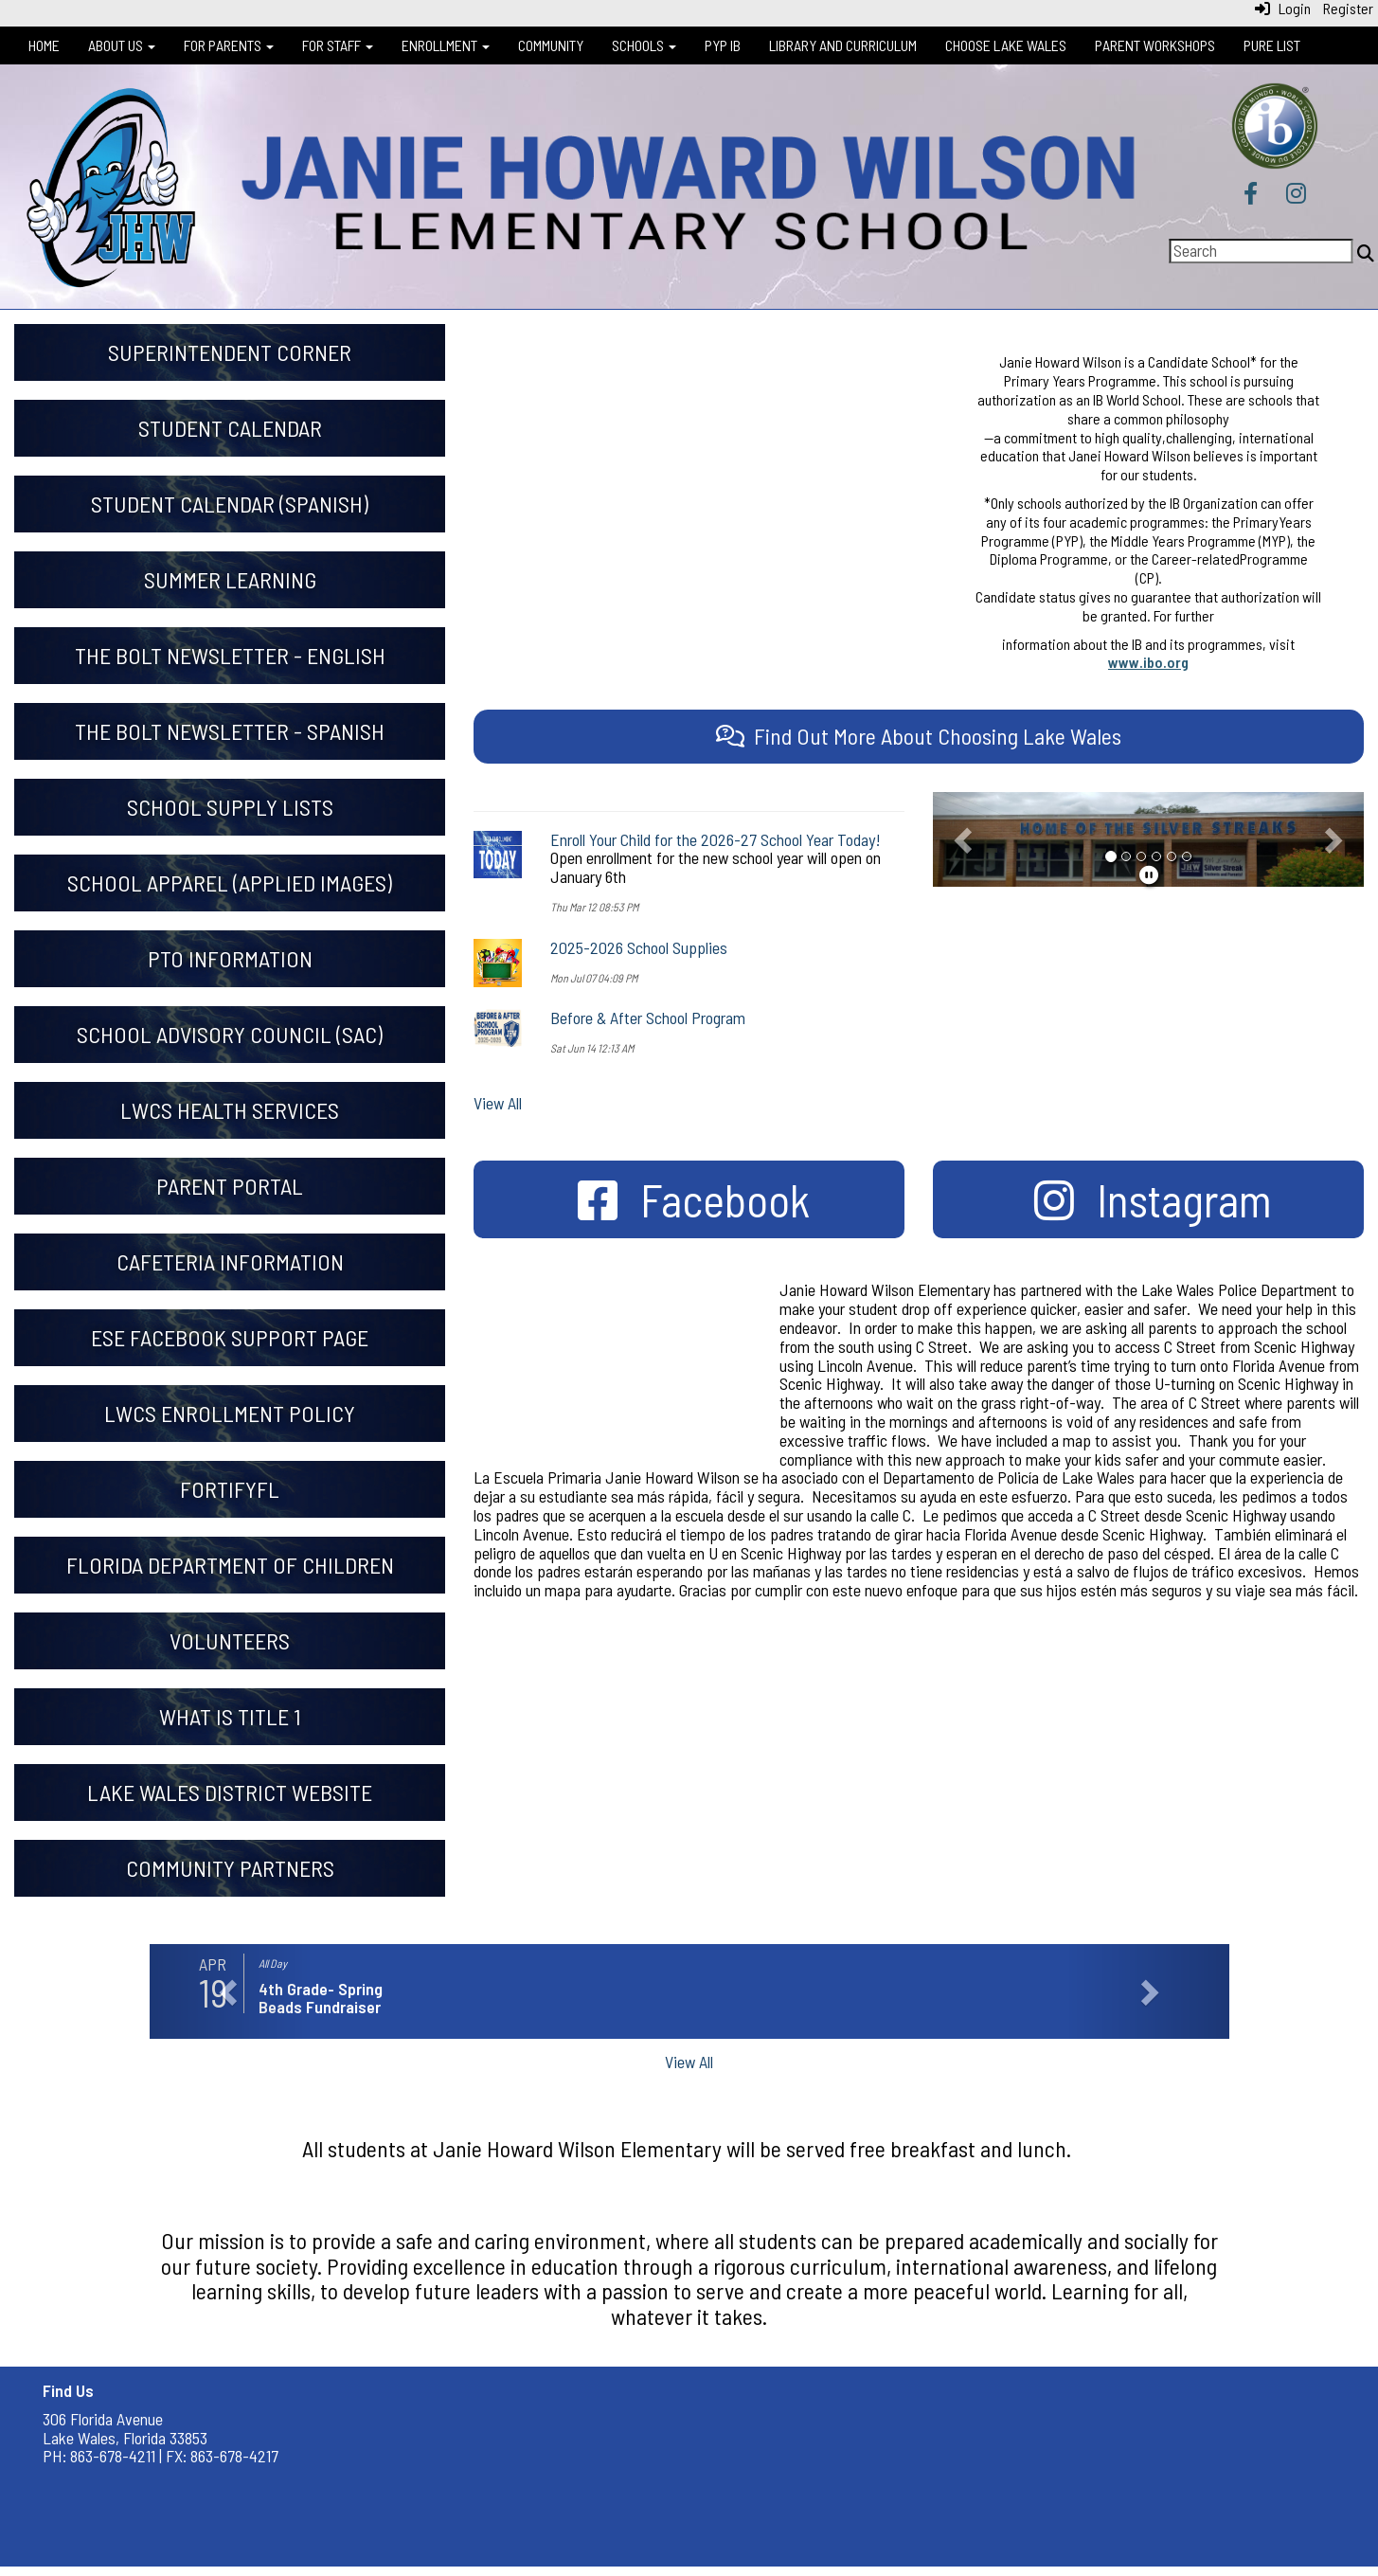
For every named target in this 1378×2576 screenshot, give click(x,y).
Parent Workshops (1155, 45)
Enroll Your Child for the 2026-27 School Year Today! (715, 839)
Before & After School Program (647, 1017)
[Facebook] (1250, 195)
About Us (121, 45)
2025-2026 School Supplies (638, 947)
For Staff (337, 45)
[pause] (1148, 874)
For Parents (229, 45)
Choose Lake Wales (1005, 45)
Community (550, 45)
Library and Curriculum (843, 45)
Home (44, 45)
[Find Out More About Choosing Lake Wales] (918, 735)
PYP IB (723, 45)
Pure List (1272, 45)
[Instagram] (1296, 195)
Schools (644, 45)
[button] (965, 839)
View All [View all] (498, 1102)
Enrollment (446, 45)
